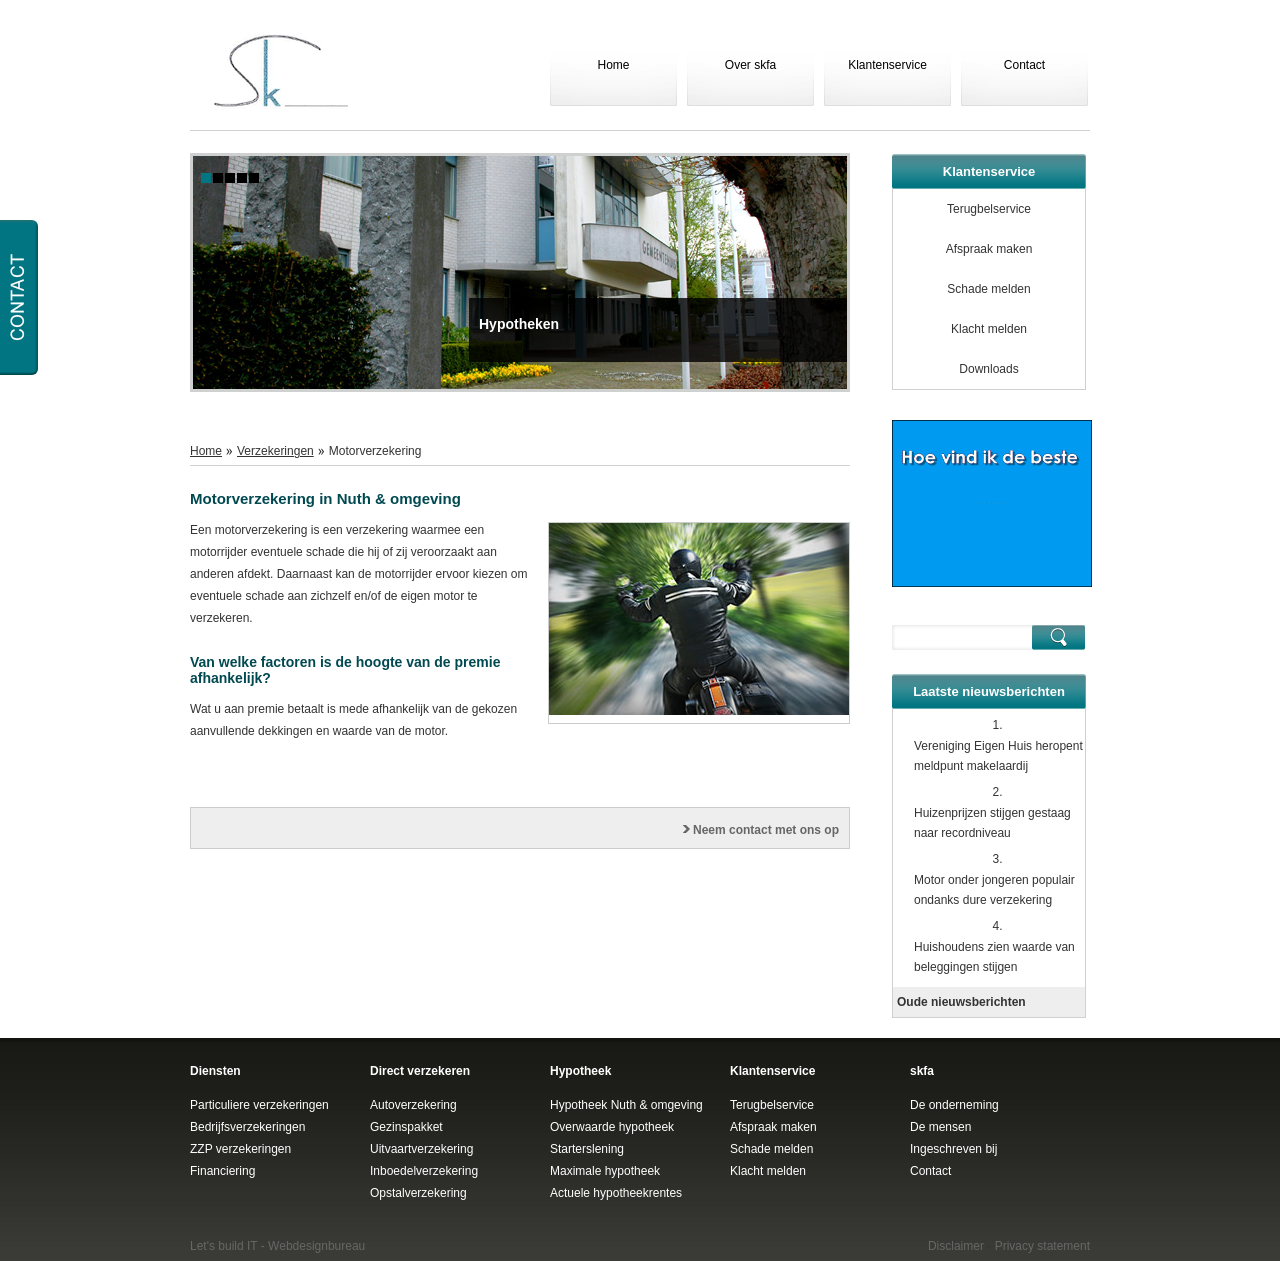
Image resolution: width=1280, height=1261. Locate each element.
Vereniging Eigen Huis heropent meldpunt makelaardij (998, 756)
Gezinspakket (406, 1127)
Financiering (222, 1171)
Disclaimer (956, 1246)
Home (613, 65)
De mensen (940, 1127)
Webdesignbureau (316, 1246)
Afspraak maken (989, 249)
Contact (1024, 65)
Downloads (988, 369)
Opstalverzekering (418, 1193)
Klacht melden (989, 329)
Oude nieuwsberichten (961, 1002)
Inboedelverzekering (424, 1171)
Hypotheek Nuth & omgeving (626, 1105)
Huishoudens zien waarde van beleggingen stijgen (994, 957)
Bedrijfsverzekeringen (247, 1127)
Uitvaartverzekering (421, 1149)
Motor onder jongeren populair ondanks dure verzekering (994, 890)
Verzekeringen (275, 451)
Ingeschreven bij (953, 1149)
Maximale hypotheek (605, 1171)
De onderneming (954, 1105)
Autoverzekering (413, 1105)
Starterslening (587, 1149)
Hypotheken (519, 324)
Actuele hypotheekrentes (616, 1193)
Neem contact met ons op (766, 830)
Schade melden (988, 289)
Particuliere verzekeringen (259, 1105)
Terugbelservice (989, 209)
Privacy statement (1042, 1246)
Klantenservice (887, 65)
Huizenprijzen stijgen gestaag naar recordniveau (992, 823)
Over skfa (750, 65)
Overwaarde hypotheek (612, 1127)
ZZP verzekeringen (240, 1149)
